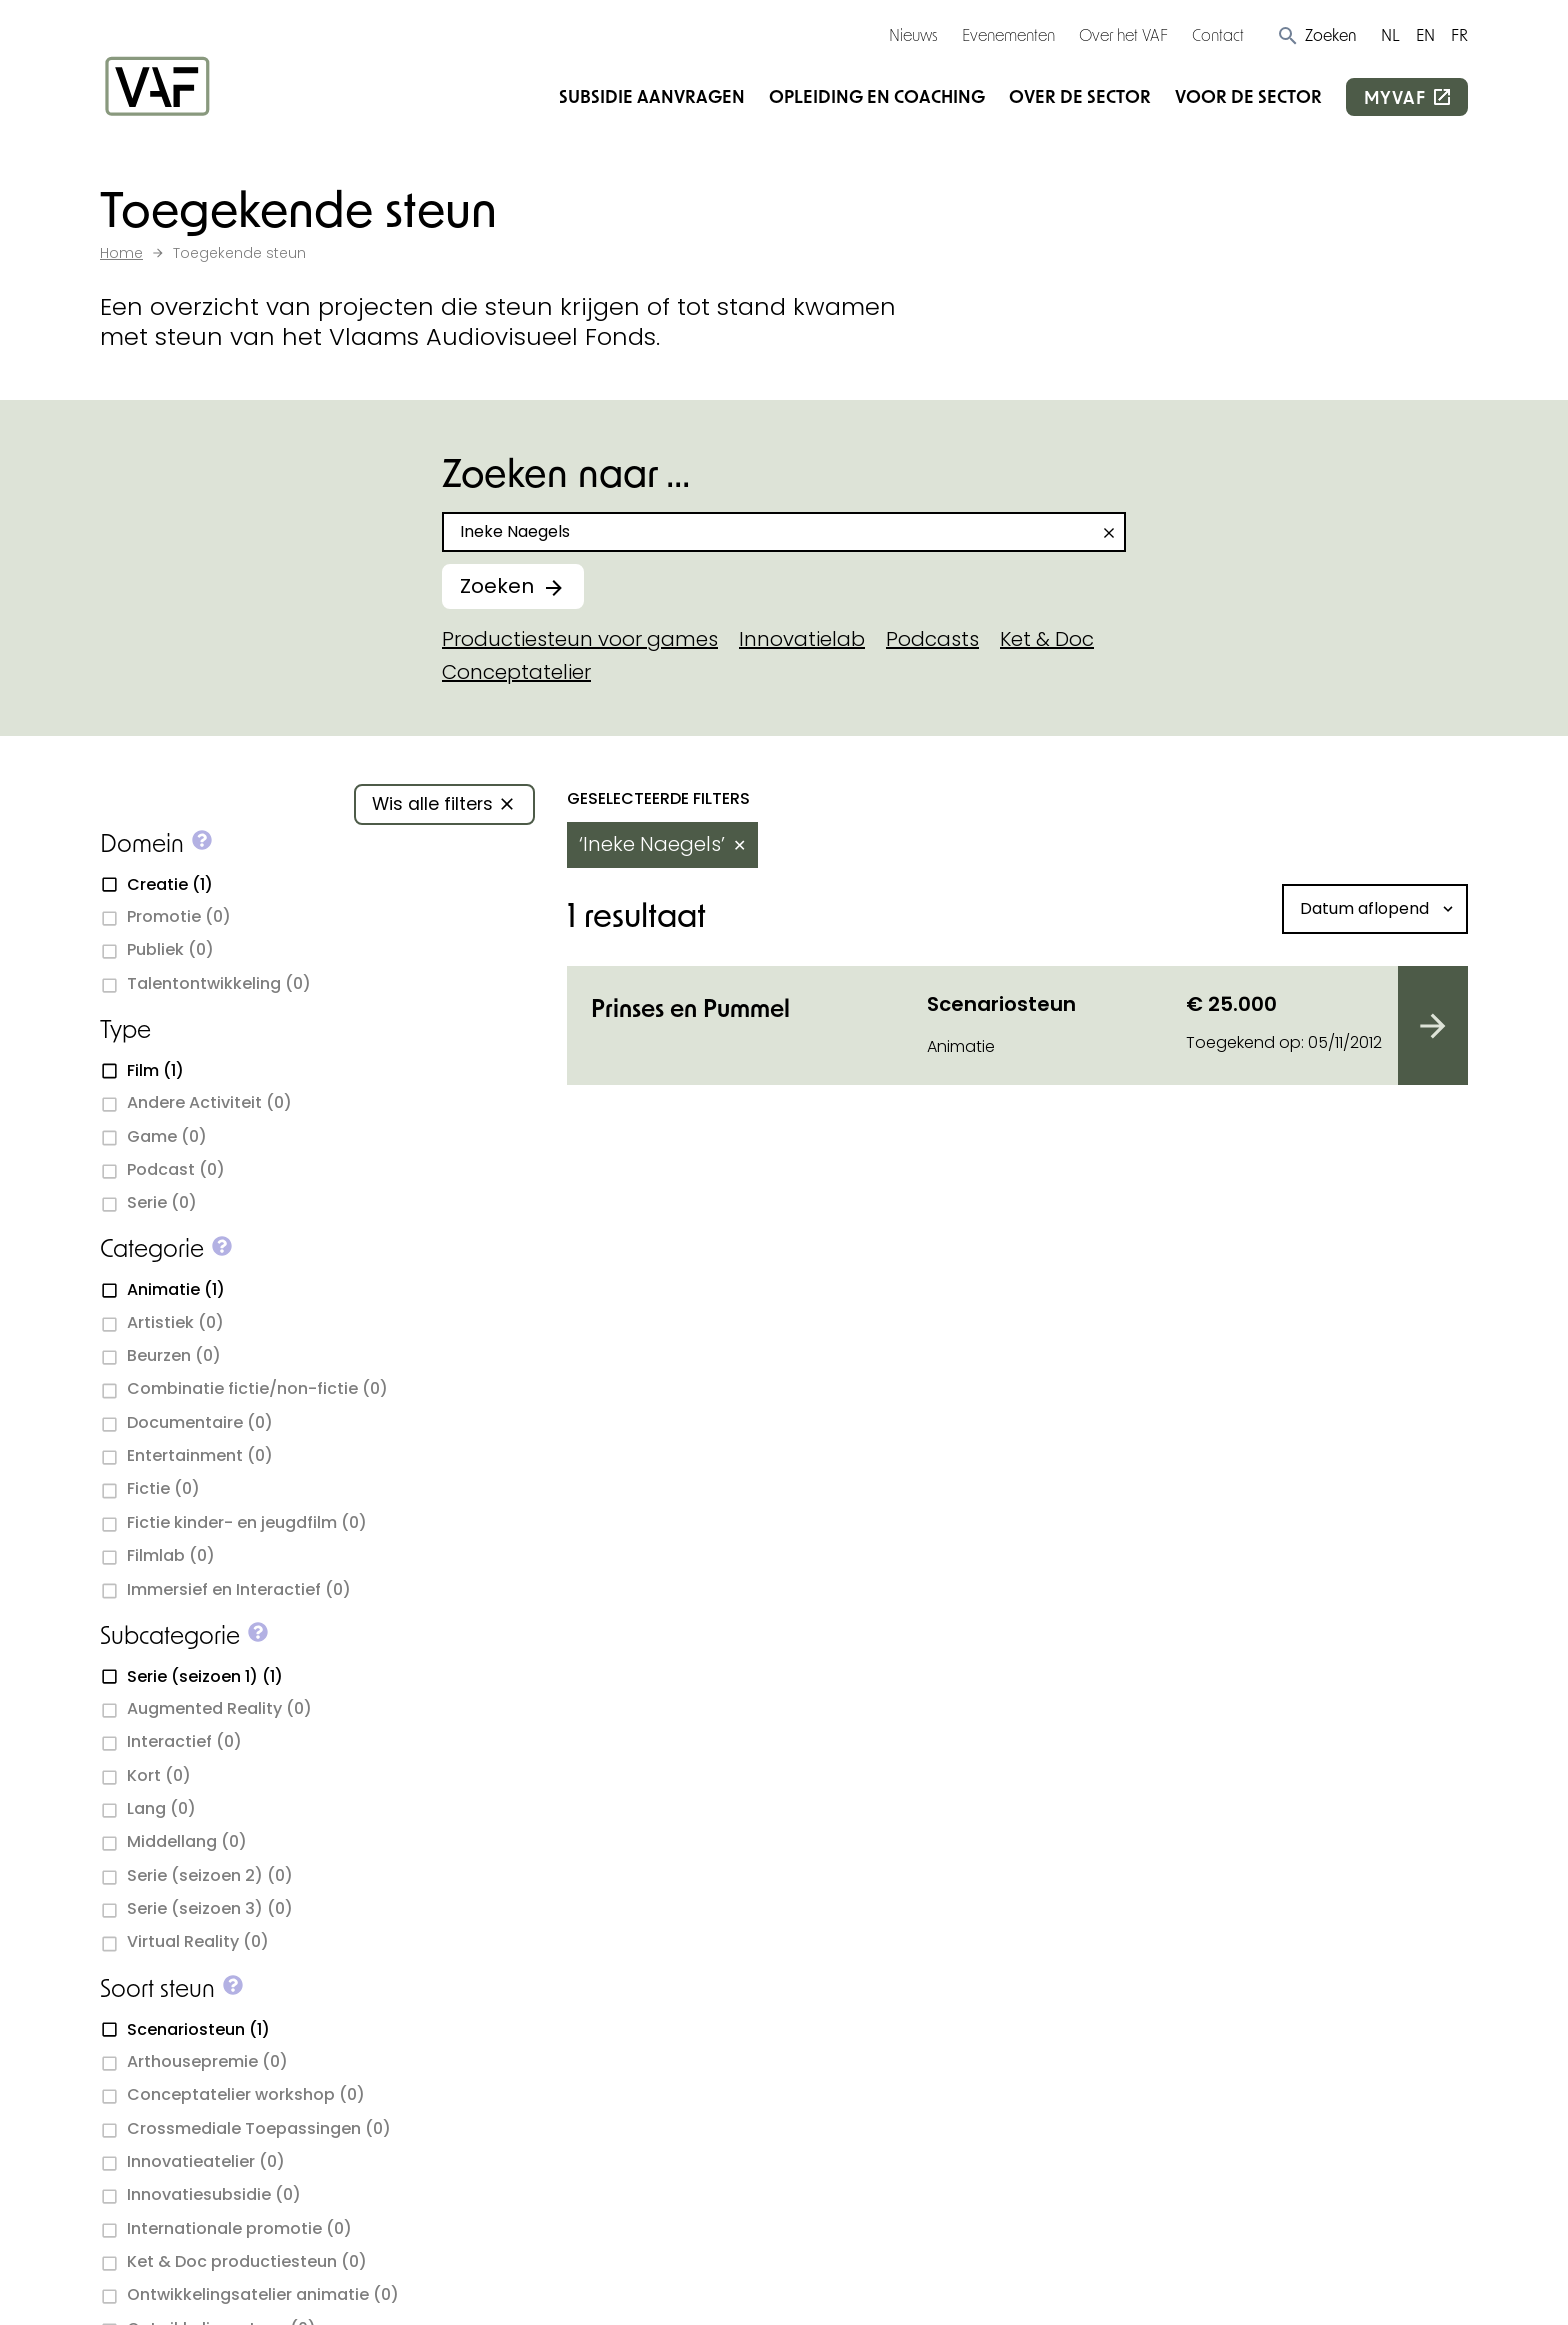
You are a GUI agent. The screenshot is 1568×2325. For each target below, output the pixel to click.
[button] (1316, 35)
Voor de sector (1248, 96)
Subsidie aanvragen (652, 96)
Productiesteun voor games (580, 639)
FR (1459, 34)
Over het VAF (1123, 34)
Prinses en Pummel (690, 1007)
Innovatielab (802, 639)
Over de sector (1080, 96)
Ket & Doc (1047, 639)
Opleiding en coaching (877, 96)
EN (1425, 34)
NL (1390, 34)
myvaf (1395, 97)
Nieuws (913, 34)
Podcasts (932, 639)
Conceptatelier (516, 672)
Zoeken (497, 586)
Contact (1218, 34)
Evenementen (1008, 34)
